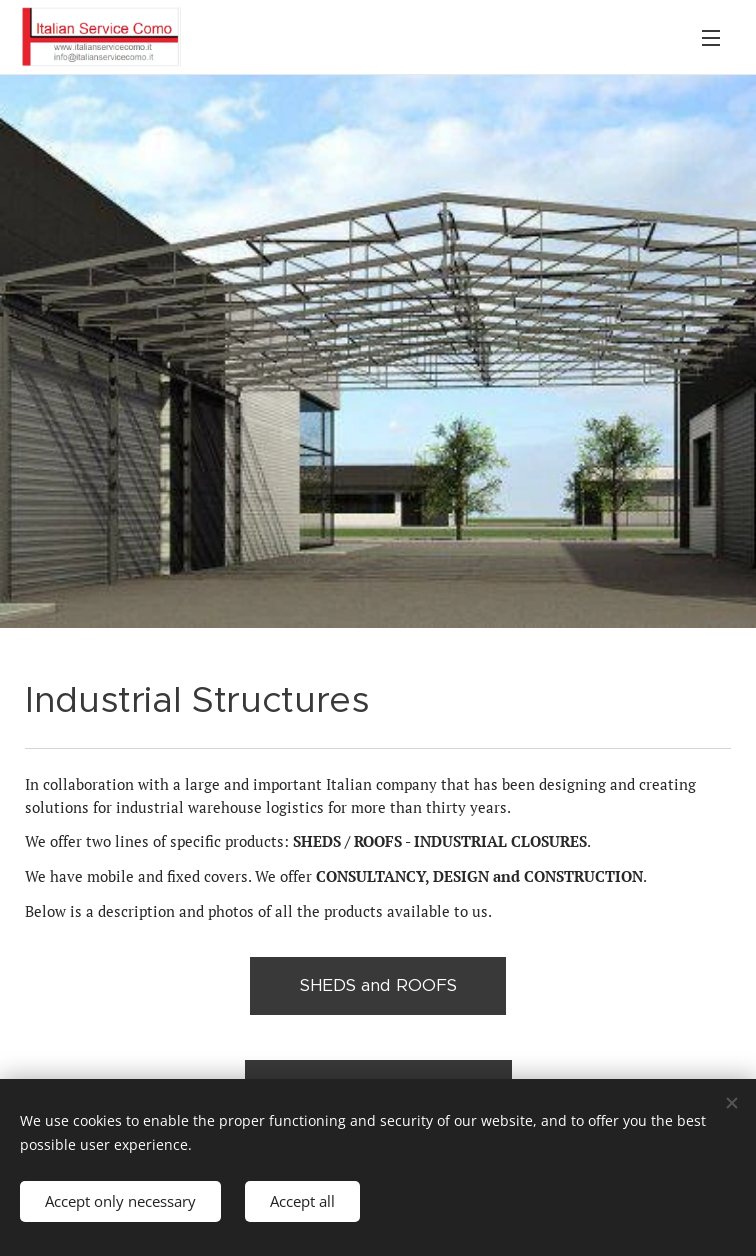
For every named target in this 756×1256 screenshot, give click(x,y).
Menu (711, 38)
